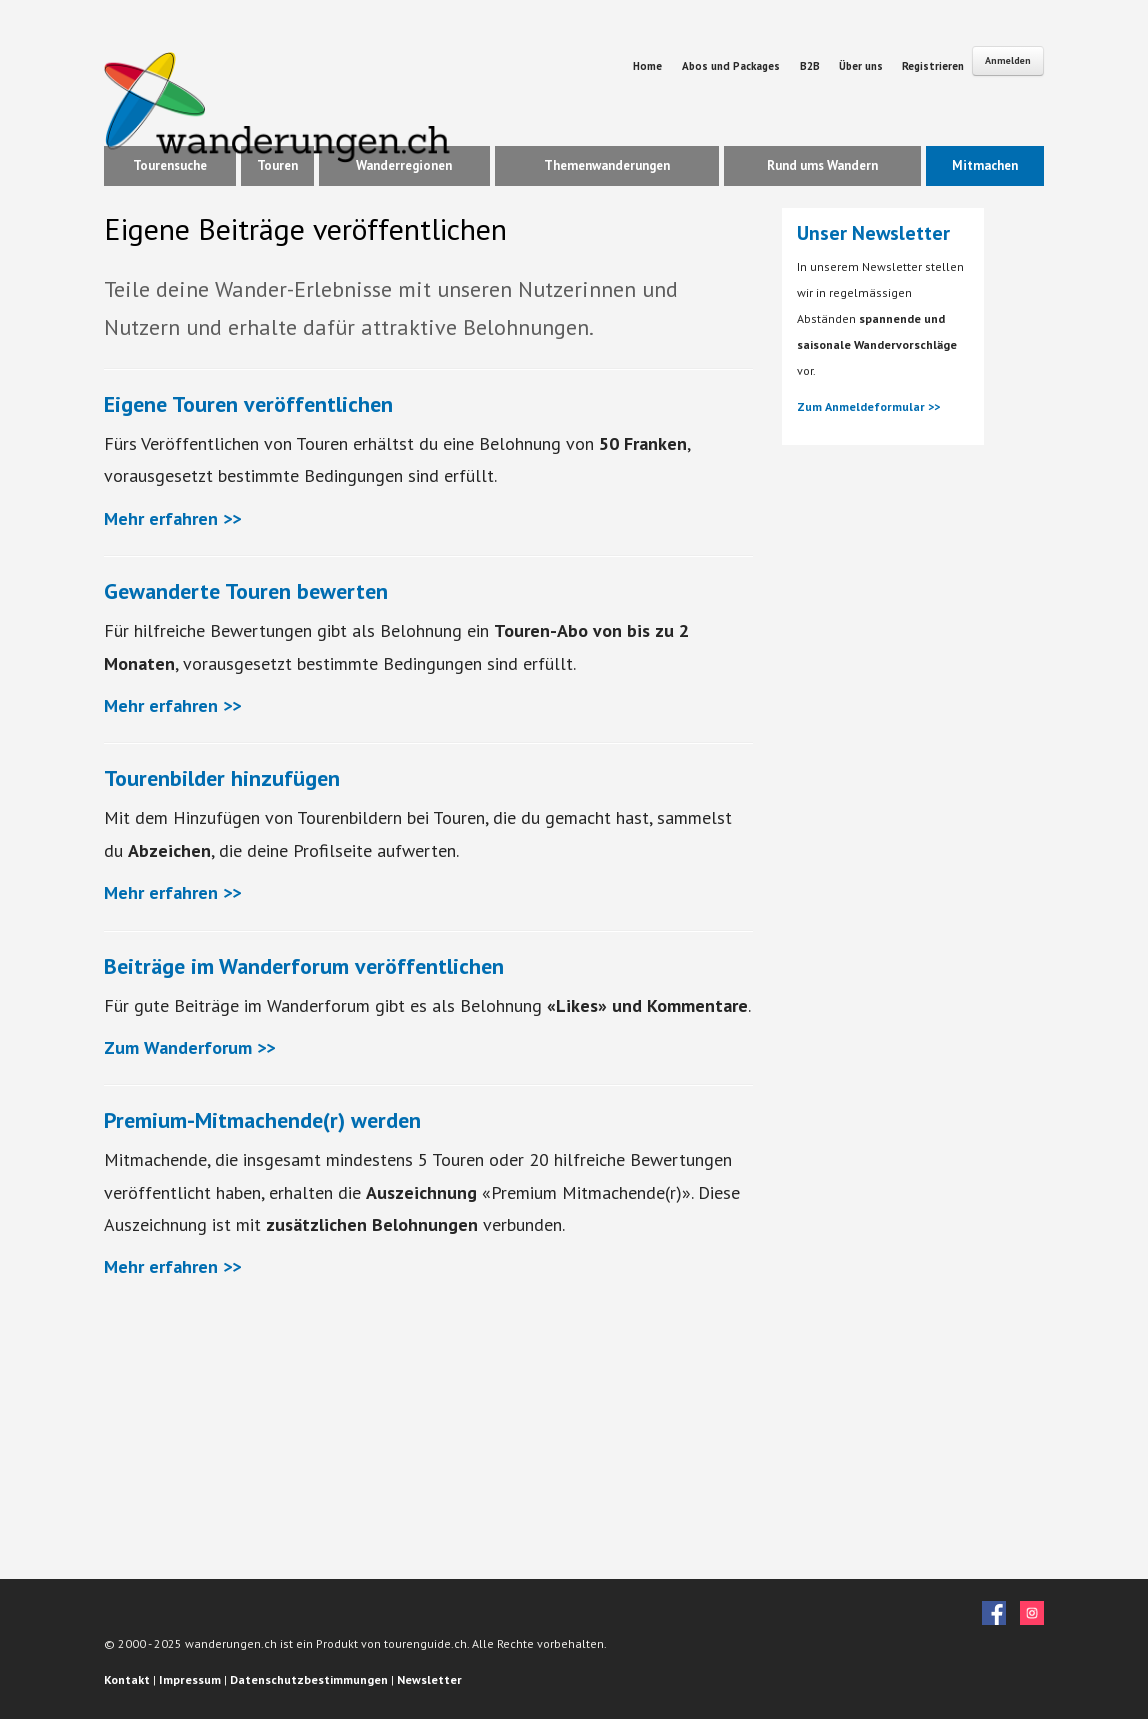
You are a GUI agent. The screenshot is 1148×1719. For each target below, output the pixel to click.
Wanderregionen (404, 165)
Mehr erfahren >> (172, 518)
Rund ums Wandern (822, 165)
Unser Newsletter (873, 233)
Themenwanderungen (607, 165)
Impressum (190, 1679)
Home (647, 66)
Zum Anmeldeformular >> (868, 406)
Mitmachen (985, 165)
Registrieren (933, 66)
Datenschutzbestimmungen (309, 1679)
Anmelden (1008, 60)
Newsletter (429, 1679)
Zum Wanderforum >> (189, 1047)
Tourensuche (170, 165)
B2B (811, 66)
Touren (277, 165)
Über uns (862, 66)
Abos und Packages (731, 66)
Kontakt (127, 1679)
